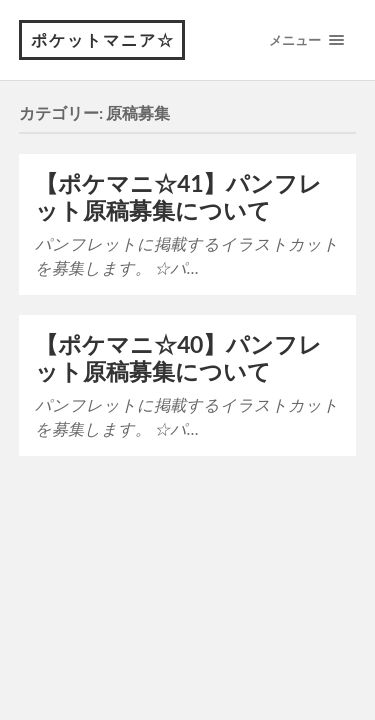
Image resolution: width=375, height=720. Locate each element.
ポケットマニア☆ (103, 39)
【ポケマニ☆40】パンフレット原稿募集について (178, 358)
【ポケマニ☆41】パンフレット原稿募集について (178, 197)
